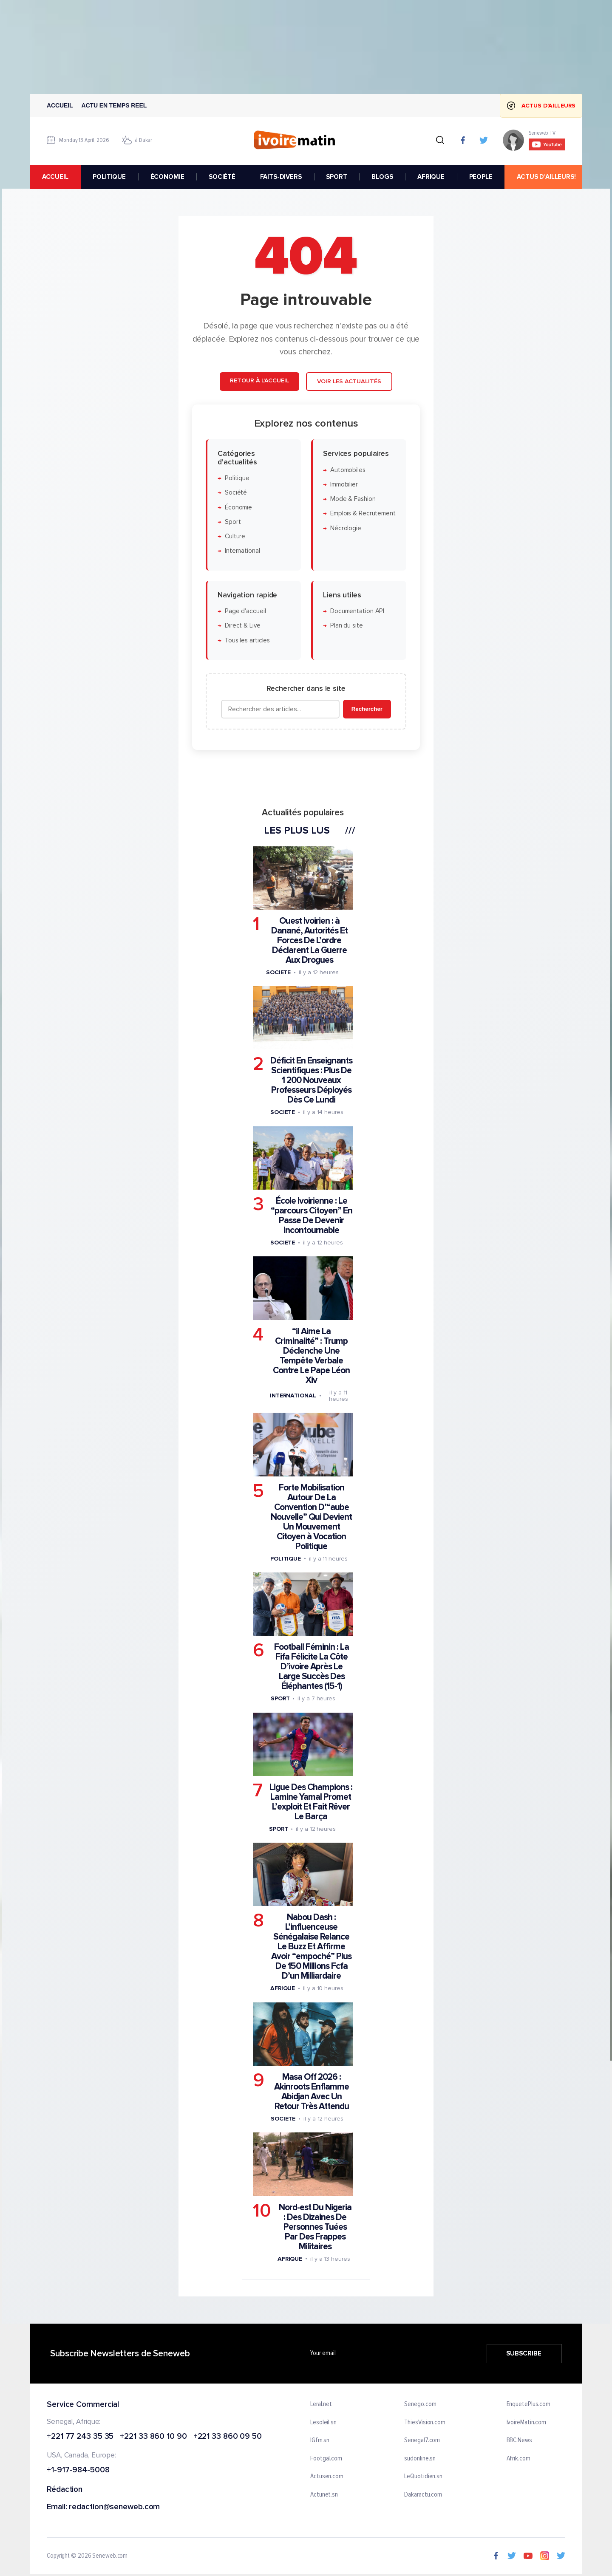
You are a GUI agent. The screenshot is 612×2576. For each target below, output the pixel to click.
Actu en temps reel (114, 105)
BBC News (519, 2441)
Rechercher (366, 709)
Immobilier (344, 485)
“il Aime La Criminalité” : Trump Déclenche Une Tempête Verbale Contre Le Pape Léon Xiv (311, 1355)
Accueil (60, 105)
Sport (233, 522)
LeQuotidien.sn (423, 2477)
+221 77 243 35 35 (80, 2436)
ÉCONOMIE (167, 177)
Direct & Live (243, 626)
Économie (238, 507)
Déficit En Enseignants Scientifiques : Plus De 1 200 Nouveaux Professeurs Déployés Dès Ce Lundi (311, 1080)
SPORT (336, 177)
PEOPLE (481, 177)
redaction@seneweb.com (114, 2507)
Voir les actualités (349, 381)
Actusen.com (326, 2477)
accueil (55, 177)
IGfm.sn (319, 2441)
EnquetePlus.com (529, 2404)
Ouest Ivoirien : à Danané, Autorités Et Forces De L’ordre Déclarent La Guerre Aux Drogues (309, 940)
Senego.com (420, 2404)
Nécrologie (345, 528)
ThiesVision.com (424, 2422)
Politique (237, 478)
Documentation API (357, 612)
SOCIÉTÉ (222, 177)
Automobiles (348, 470)
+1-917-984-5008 (78, 2470)
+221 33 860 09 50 (227, 2436)
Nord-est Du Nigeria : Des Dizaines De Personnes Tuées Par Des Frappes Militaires (315, 2227)
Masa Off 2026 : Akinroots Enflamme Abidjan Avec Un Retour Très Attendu (311, 2091)
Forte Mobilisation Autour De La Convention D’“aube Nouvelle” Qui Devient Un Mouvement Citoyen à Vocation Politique (311, 1517)
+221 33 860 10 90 (153, 2436)
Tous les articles (247, 640)
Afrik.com (518, 2459)
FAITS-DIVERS (281, 177)
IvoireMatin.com (527, 2422)
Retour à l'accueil (259, 381)
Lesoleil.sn (323, 2422)
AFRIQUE (431, 177)
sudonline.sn (420, 2459)
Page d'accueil (245, 612)
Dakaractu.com (423, 2495)
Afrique (282, 1988)
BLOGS (382, 177)
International (242, 551)
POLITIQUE (109, 177)
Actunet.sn (324, 2495)
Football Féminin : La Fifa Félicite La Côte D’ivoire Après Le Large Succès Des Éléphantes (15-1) (311, 1667)
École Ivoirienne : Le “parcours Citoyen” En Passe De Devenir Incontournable (311, 1216)
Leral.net (321, 2404)
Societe (278, 972)
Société (236, 493)
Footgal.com (326, 2459)
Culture (235, 537)
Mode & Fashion (353, 499)
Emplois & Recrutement (363, 514)
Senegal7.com (422, 2441)
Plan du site (346, 626)
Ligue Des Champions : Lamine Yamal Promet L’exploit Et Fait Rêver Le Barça (310, 1801)
